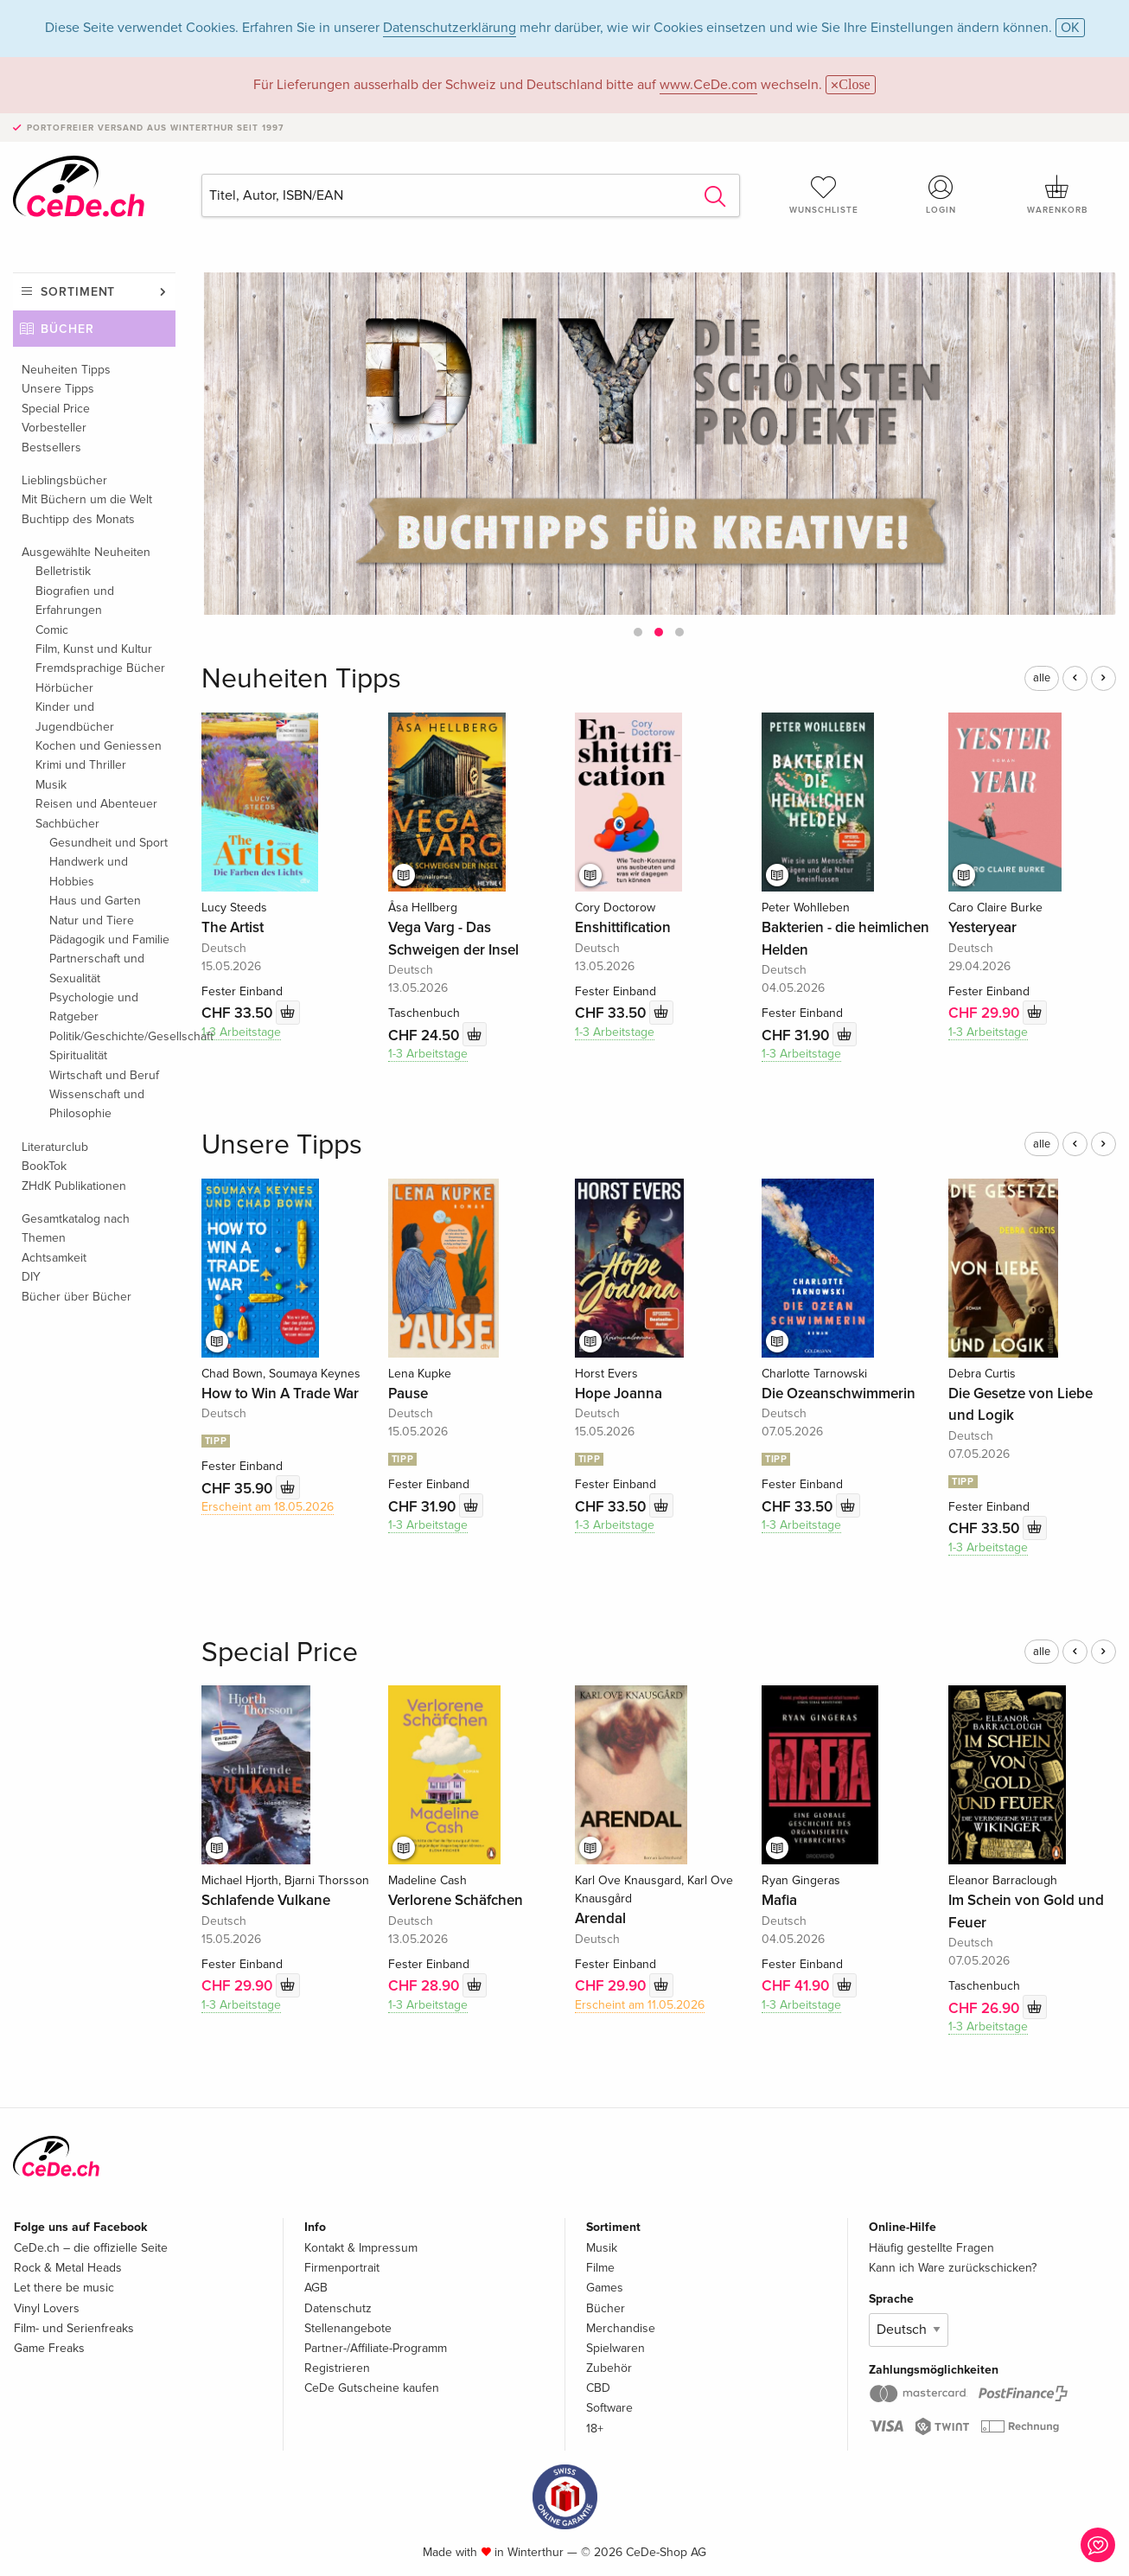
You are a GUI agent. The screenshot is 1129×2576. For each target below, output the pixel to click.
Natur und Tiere (91, 920)
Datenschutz (338, 2308)
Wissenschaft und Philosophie (96, 1104)
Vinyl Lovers (47, 2308)
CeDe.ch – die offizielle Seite (91, 2247)
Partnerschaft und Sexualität (96, 968)
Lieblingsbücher (64, 480)
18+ (594, 2428)
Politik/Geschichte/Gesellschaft (112, 1036)
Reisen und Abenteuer (96, 803)
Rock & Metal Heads (68, 2267)
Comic (51, 630)
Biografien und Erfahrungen (74, 600)
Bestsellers (51, 447)
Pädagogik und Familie (109, 939)
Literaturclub (55, 1147)
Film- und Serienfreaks (74, 2328)
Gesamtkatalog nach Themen (76, 1228)
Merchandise (620, 2328)
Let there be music (64, 2287)
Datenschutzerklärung (449, 27)
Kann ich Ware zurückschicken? (953, 2267)
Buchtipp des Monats (78, 519)
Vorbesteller (54, 427)
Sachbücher (67, 823)
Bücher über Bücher (76, 1296)
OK (1070, 27)
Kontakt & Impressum (361, 2247)
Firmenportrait (342, 2267)
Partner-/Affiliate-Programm (375, 2348)
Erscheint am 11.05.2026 (640, 2005)
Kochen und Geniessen (98, 745)
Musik (51, 784)
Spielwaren (615, 2348)
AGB (316, 2287)
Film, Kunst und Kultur (93, 649)
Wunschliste (824, 194)
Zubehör (609, 2368)
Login (941, 194)
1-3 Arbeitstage (241, 1032)
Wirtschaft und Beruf (104, 1075)
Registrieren (337, 2368)
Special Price (56, 408)
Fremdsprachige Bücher (100, 668)
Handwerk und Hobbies (88, 871)
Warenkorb (1057, 194)
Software (609, 2407)
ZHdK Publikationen (74, 1186)
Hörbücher (64, 688)
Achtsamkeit (54, 1257)
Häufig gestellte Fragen (931, 2247)
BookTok (44, 1166)
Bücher (67, 329)
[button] (638, 632)
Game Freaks (49, 2348)
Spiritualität (78, 1055)
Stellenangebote (348, 2328)
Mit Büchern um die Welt (87, 499)
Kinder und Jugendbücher (74, 716)
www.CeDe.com (708, 84)
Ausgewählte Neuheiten (86, 552)
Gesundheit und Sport (108, 842)
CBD (598, 2388)
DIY (31, 1276)
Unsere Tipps (58, 388)
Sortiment (78, 291)
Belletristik (63, 571)
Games (604, 2287)
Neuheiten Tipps (66, 369)
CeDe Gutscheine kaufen (371, 2388)
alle (1041, 678)
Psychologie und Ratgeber (93, 1007)
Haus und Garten (95, 900)
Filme (600, 2267)
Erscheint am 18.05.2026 (267, 1506)
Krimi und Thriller (80, 764)
